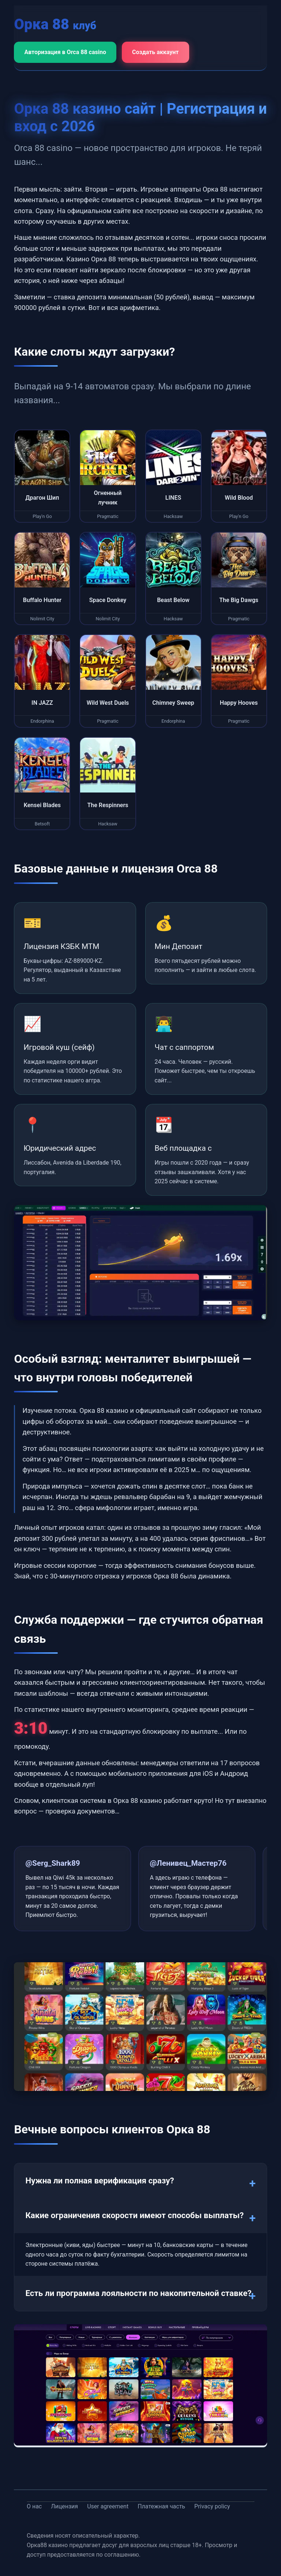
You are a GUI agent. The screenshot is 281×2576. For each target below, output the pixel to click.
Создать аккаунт (155, 52)
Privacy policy (212, 2506)
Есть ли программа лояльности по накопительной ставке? (138, 2293)
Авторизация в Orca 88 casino (65, 52)
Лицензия (64, 2506)
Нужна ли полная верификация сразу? (99, 2180)
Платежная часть (161, 2506)
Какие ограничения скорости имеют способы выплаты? (134, 2215)
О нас (34, 2506)
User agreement (107, 2506)
